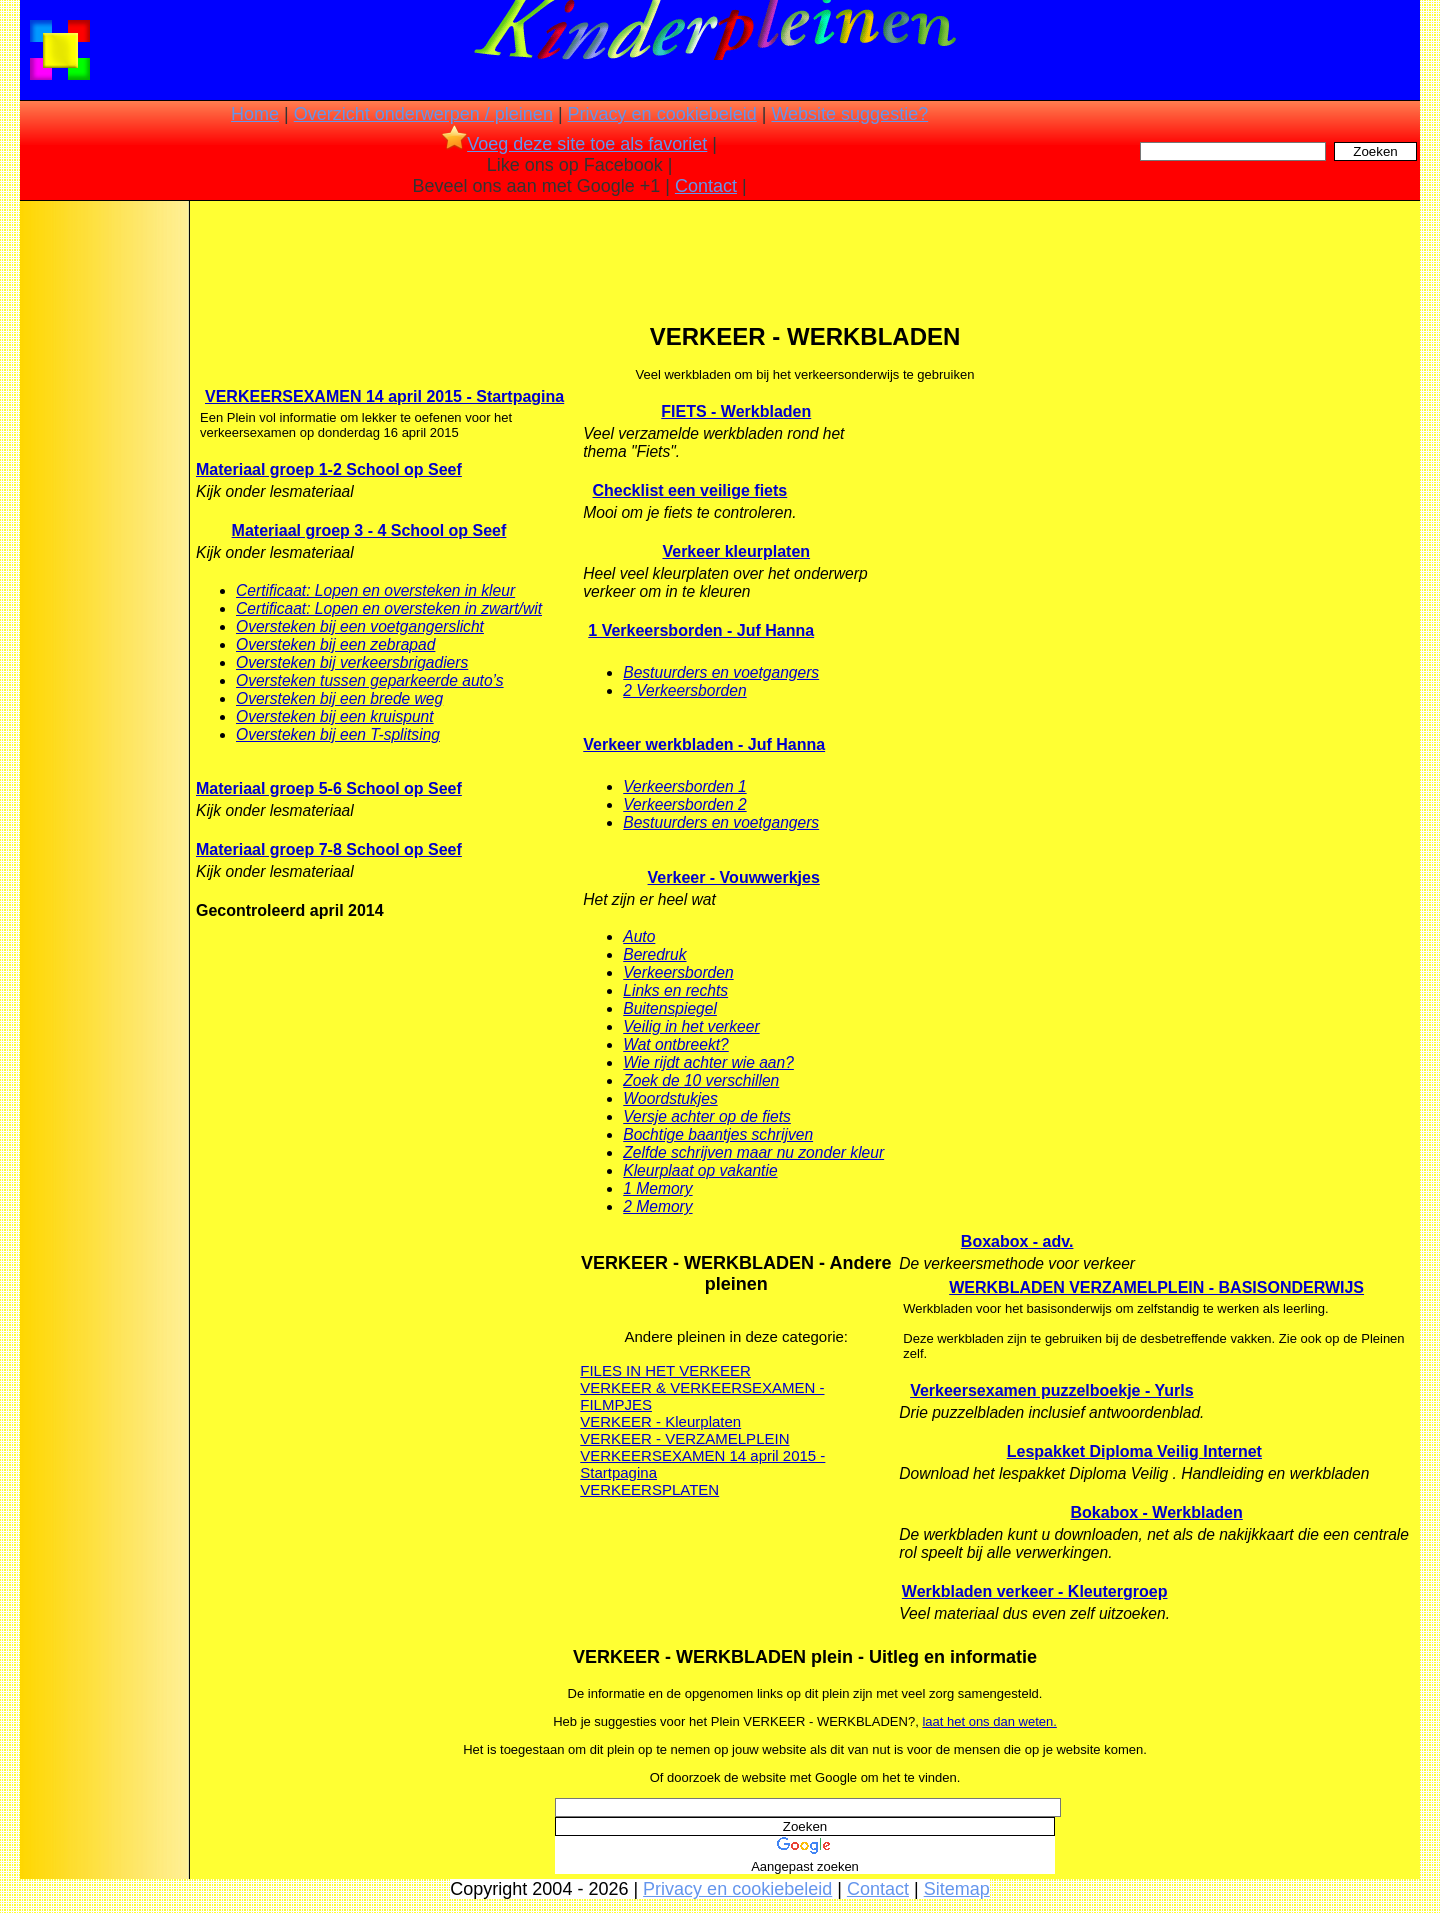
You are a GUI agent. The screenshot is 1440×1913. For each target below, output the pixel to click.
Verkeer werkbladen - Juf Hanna (704, 744)
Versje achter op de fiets (707, 1116)
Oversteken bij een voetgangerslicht (360, 626)
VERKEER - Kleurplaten (660, 1421)
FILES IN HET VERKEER (665, 1370)
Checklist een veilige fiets (689, 490)
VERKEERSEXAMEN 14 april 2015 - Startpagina (384, 396)
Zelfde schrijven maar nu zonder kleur (753, 1152)
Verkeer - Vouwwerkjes (734, 877)
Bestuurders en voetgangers (721, 672)
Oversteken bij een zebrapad (335, 644)
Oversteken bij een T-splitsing (338, 734)
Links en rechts (675, 990)
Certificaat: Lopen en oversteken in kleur (375, 590)
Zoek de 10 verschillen (701, 1080)
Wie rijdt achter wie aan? (708, 1062)
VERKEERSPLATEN (649, 1489)
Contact (706, 186)
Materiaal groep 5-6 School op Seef (329, 788)
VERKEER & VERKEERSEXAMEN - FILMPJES (702, 1396)
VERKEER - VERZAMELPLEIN (684, 1438)
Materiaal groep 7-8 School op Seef (329, 849)
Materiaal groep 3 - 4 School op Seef (369, 530)
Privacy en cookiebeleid (662, 114)
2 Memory (657, 1206)
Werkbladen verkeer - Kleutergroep (1035, 1591)
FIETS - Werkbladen (736, 411)
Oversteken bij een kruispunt (335, 716)
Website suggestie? (849, 114)
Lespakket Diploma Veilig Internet (1134, 1451)
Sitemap (957, 1889)
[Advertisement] (103, 520)
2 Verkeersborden (684, 690)
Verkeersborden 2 (684, 804)
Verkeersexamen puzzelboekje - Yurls (1051, 1390)
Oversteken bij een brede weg (339, 698)
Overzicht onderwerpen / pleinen (423, 114)
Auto (639, 936)
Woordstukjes (670, 1098)
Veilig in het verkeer (691, 1026)
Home (255, 114)
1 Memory (657, 1188)
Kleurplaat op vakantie (700, 1170)
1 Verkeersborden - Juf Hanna (701, 630)
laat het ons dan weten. (989, 1721)
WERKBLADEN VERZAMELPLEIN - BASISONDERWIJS (1156, 1287)
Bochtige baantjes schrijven (718, 1134)
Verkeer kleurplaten (736, 551)
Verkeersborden (678, 972)
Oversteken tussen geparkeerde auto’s (370, 680)
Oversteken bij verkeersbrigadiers (352, 662)
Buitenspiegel (670, 1008)
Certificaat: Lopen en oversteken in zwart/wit (389, 608)
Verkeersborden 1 (684, 786)
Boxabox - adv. (1017, 1241)
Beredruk (654, 954)
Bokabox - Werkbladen (1157, 1512)
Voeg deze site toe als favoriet (574, 144)
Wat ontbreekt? (675, 1044)
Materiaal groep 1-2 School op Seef (329, 469)
